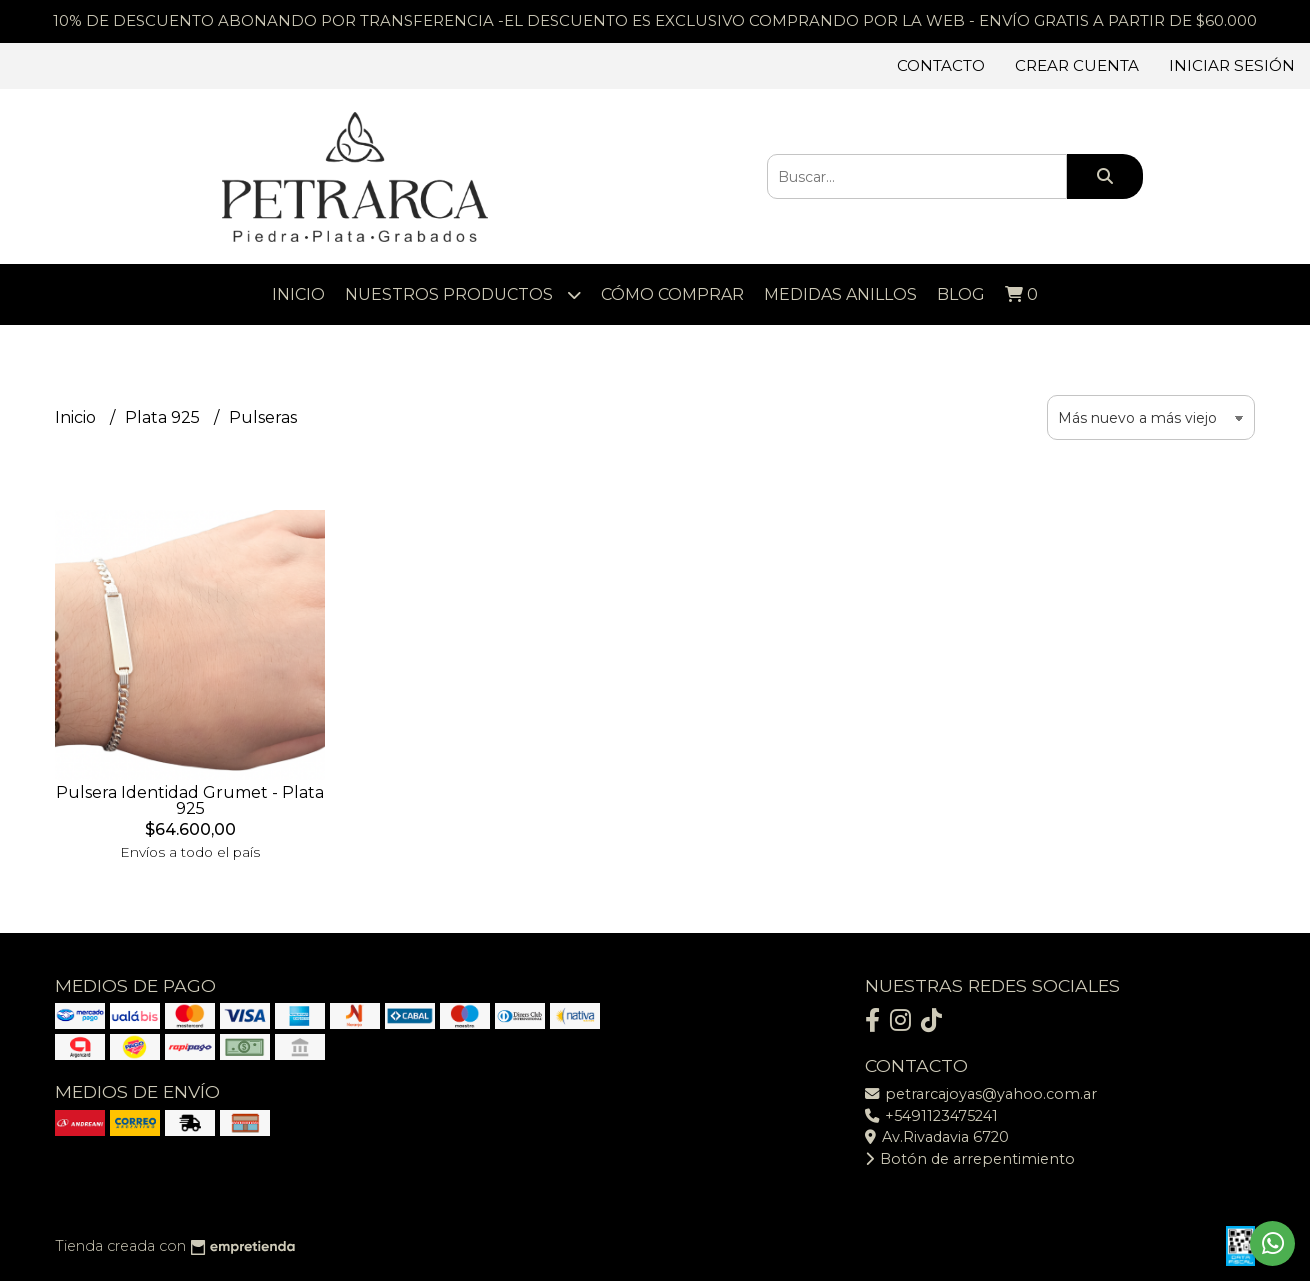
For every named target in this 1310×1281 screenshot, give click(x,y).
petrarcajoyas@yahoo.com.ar (981, 1094)
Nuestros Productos (463, 294)
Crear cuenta (1077, 65)
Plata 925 (164, 417)
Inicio (298, 294)
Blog (961, 294)
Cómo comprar (672, 294)
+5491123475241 (931, 1116)
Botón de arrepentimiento (970, 1159)
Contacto (941, 65)
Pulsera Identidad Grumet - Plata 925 (190, 800)
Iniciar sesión (1232, 65)
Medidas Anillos (840, 294)
